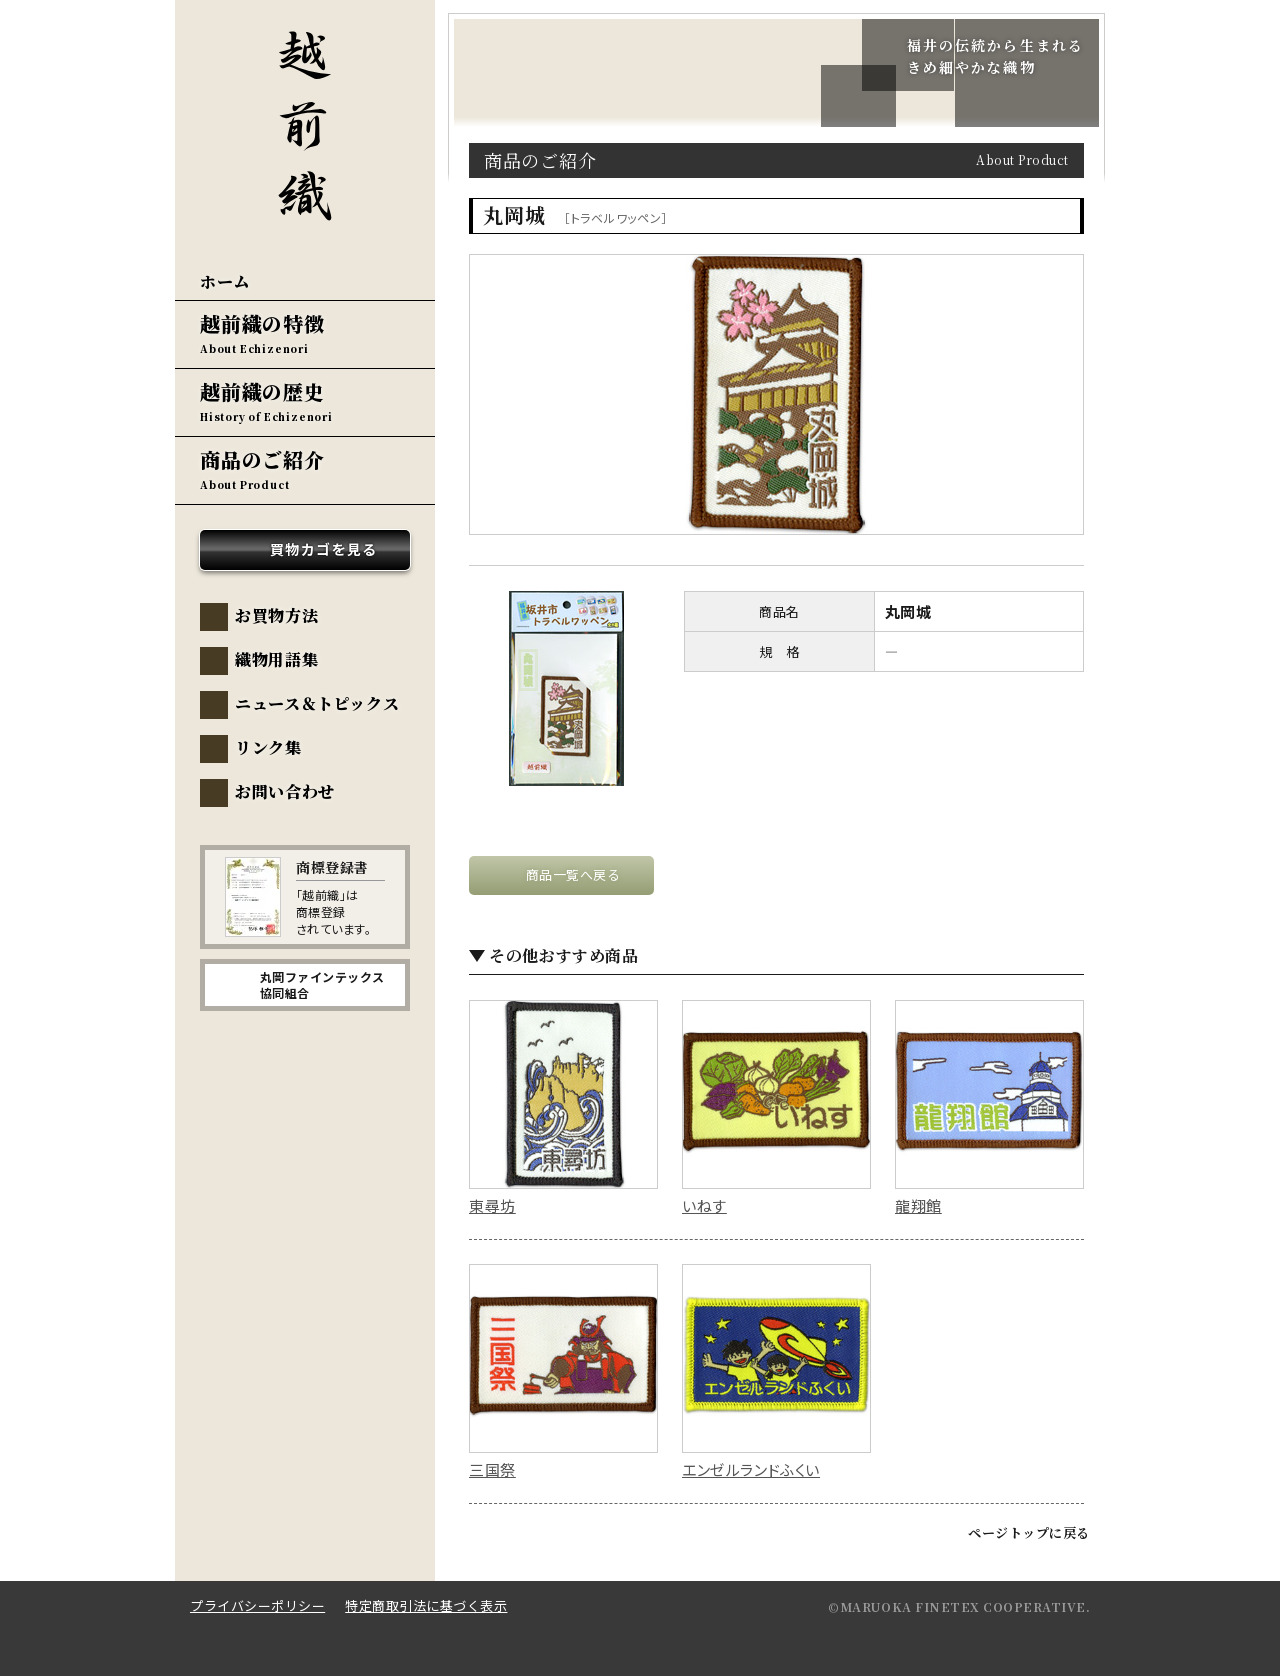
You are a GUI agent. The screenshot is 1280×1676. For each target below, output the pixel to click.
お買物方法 (276, 615)
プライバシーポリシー (257, 1605)
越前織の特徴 (262, 323)
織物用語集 (276, 659)
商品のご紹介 (262, 459)
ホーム (225, 281)
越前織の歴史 (262, 391)
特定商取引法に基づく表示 (426, 1605)
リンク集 (268, 747)
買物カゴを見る (324, 549)
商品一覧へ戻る (573, 874)
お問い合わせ (285, 791)
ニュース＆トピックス (317, 703)
